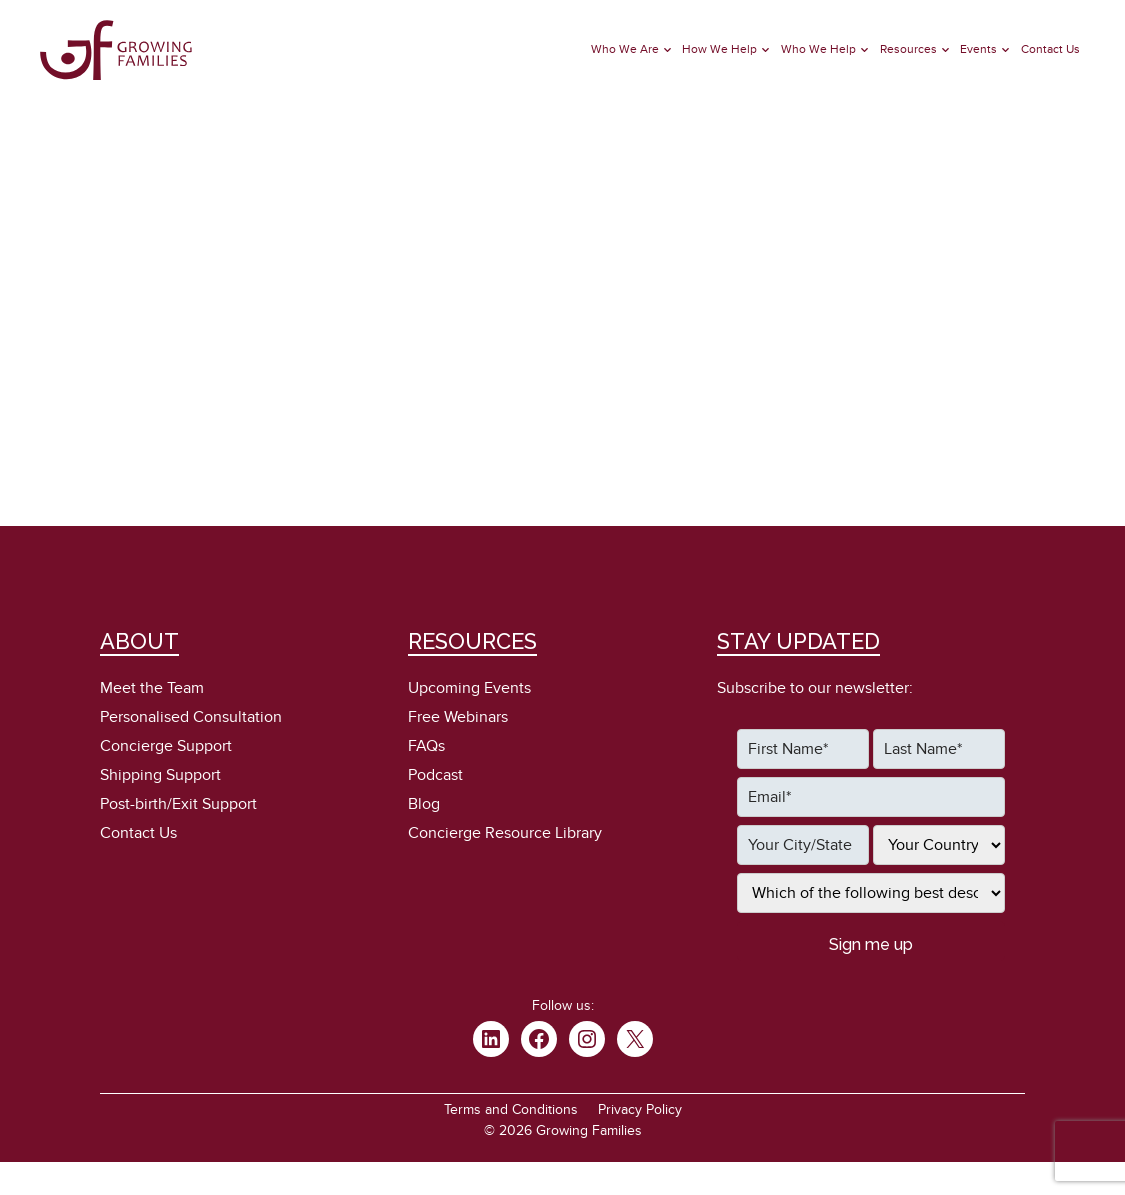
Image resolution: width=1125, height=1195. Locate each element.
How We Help (719, 49)
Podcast (435, 775)
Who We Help (818, 49)
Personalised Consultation (191, 717)
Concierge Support (166, 746)
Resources (908, 49)
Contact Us (1050, 49)
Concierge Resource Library (505, 833)
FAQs (426, 746)
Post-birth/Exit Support (178, 804)
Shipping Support (160, 775)
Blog (424, 804)
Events (978, 49)
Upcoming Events (469, 688)
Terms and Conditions (511, 1109)
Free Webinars (458, 717)
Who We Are (625, 49)
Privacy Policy (640, 1109)
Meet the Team (152, 688)
